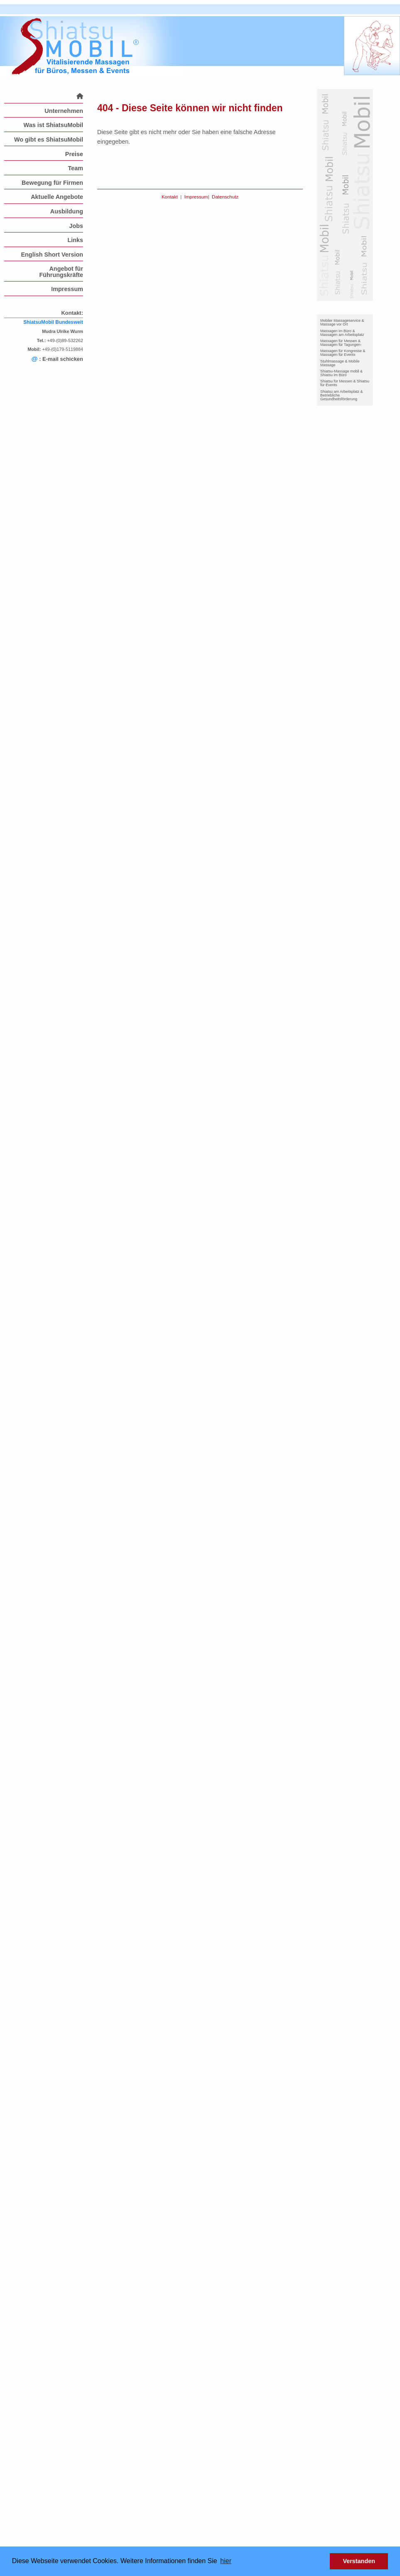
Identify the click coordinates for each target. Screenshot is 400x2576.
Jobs (76, 226)
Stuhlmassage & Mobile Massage (340, 363)
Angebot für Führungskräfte (61, 271)
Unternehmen (63, 111)
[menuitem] (43, 96)
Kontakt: (72, 313)
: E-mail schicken (57, 359)
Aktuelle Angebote (57, 196)
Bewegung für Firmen (52, 182)
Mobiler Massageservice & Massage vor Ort (342, 322)
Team (75, 168)
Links (75, 240)
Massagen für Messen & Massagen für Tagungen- (340, 343)
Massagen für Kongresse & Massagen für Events (343, 353)
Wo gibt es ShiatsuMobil (48, 139)
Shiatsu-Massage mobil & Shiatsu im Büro (341, 373)
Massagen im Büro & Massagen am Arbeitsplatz (342, 333)
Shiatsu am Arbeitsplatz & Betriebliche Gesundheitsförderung (341, 395)
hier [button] (225, 2560)
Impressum (67, 289)
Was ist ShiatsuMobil (53, 125)
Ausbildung (66, 211)
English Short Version (52, 254)
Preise (74, 154)
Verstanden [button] (359, 2561)
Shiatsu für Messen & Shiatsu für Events (344, 383)
